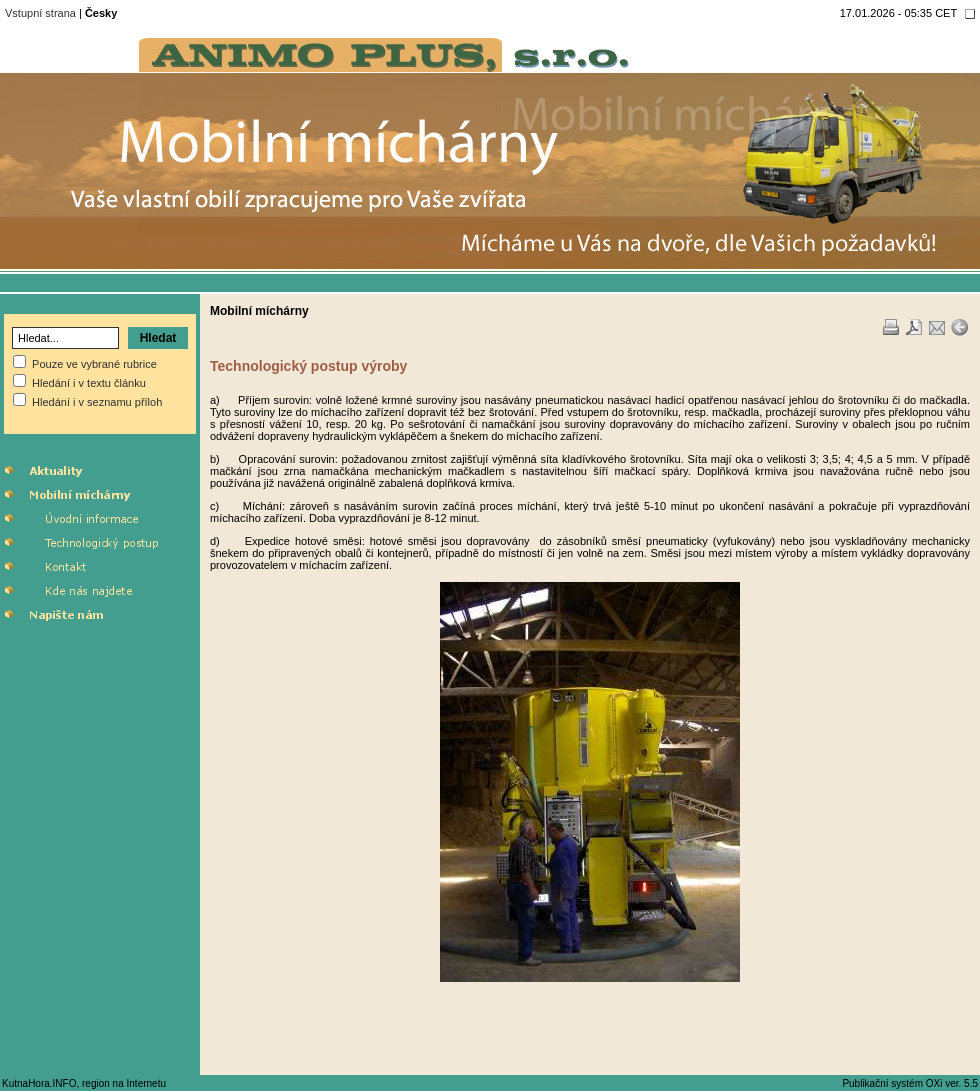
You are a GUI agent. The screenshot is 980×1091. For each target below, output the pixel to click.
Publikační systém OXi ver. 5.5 (910, 1083)
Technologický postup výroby (308, 366)
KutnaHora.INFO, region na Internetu (84, 1083)
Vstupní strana (40, 13)
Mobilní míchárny (259, 311)
